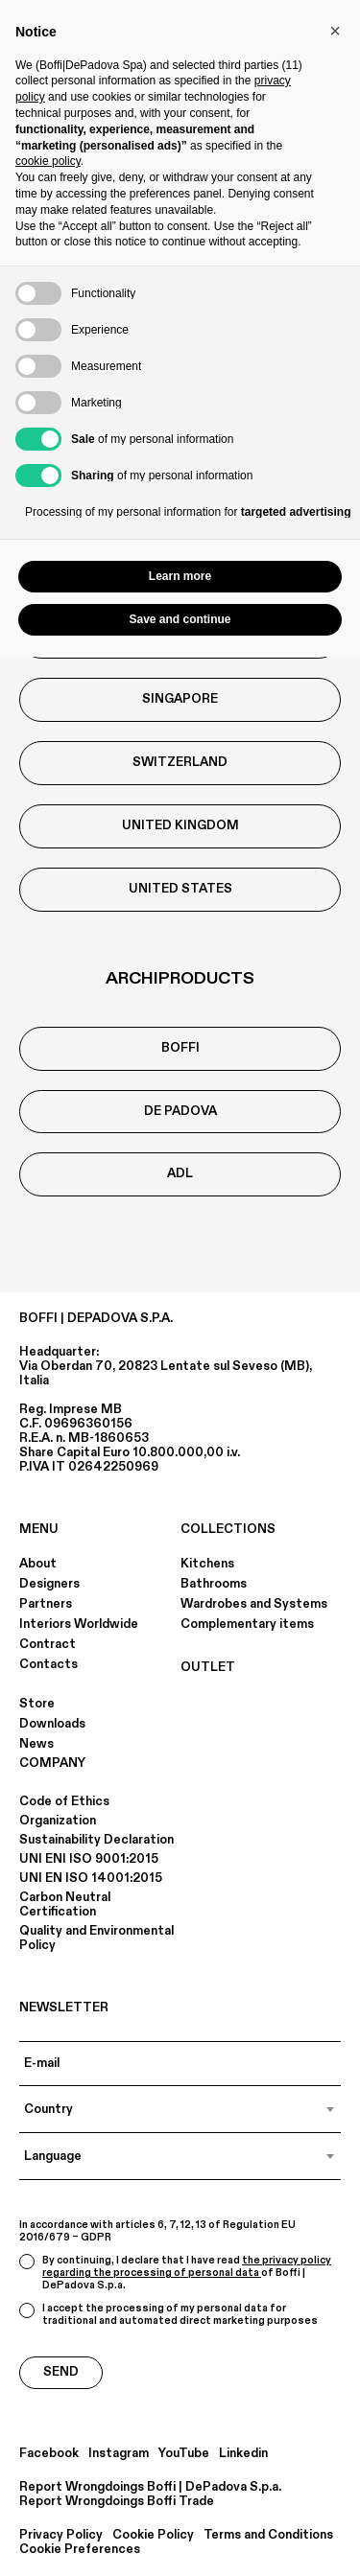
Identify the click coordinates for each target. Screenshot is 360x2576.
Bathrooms (213, 1583)
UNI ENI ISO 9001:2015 (88, 1859)
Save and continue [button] (179, 619)
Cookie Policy (153, 2535)
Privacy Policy (61, 2535)
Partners (45, 1604)
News (36, 1744)
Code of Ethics (64, 1801)
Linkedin (243, 2454)
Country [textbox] (48, 2109)
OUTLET (207, 1667)
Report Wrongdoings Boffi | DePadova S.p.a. (150, 2487)
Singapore (180, 699)
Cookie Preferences (79, 2549)
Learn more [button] (180, 576)
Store (37, 1703)
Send (61, 2371)
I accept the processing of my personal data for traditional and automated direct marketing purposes (168, 2315)
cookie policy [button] (48, 161)
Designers (49, 1583)
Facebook (49, 2454)
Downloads (52, 1723)
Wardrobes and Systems (253, 1604)
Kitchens (207, 1563)
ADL (180, 1173)
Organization (57, 1820)
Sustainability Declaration (96, 1839)
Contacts (48, 1664)
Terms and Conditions (268, 2535)
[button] (335, 30)
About (38, 1563)
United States (180, 888)
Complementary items (247, 1624)
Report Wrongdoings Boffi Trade (116, 2502)
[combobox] (180, 2109)
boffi (180, 1048)
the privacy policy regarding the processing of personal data (186, 2267)
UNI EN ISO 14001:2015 (90, 1878)
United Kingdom (180, 825)
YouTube (183, 2454)
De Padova (180, 1111)
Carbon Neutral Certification (64, 1904)
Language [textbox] (53, 2156)
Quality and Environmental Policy (96, 1938)
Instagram (118, 2454)
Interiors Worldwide (78, 1624)
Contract (47, 1644)
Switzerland (180, 762)
